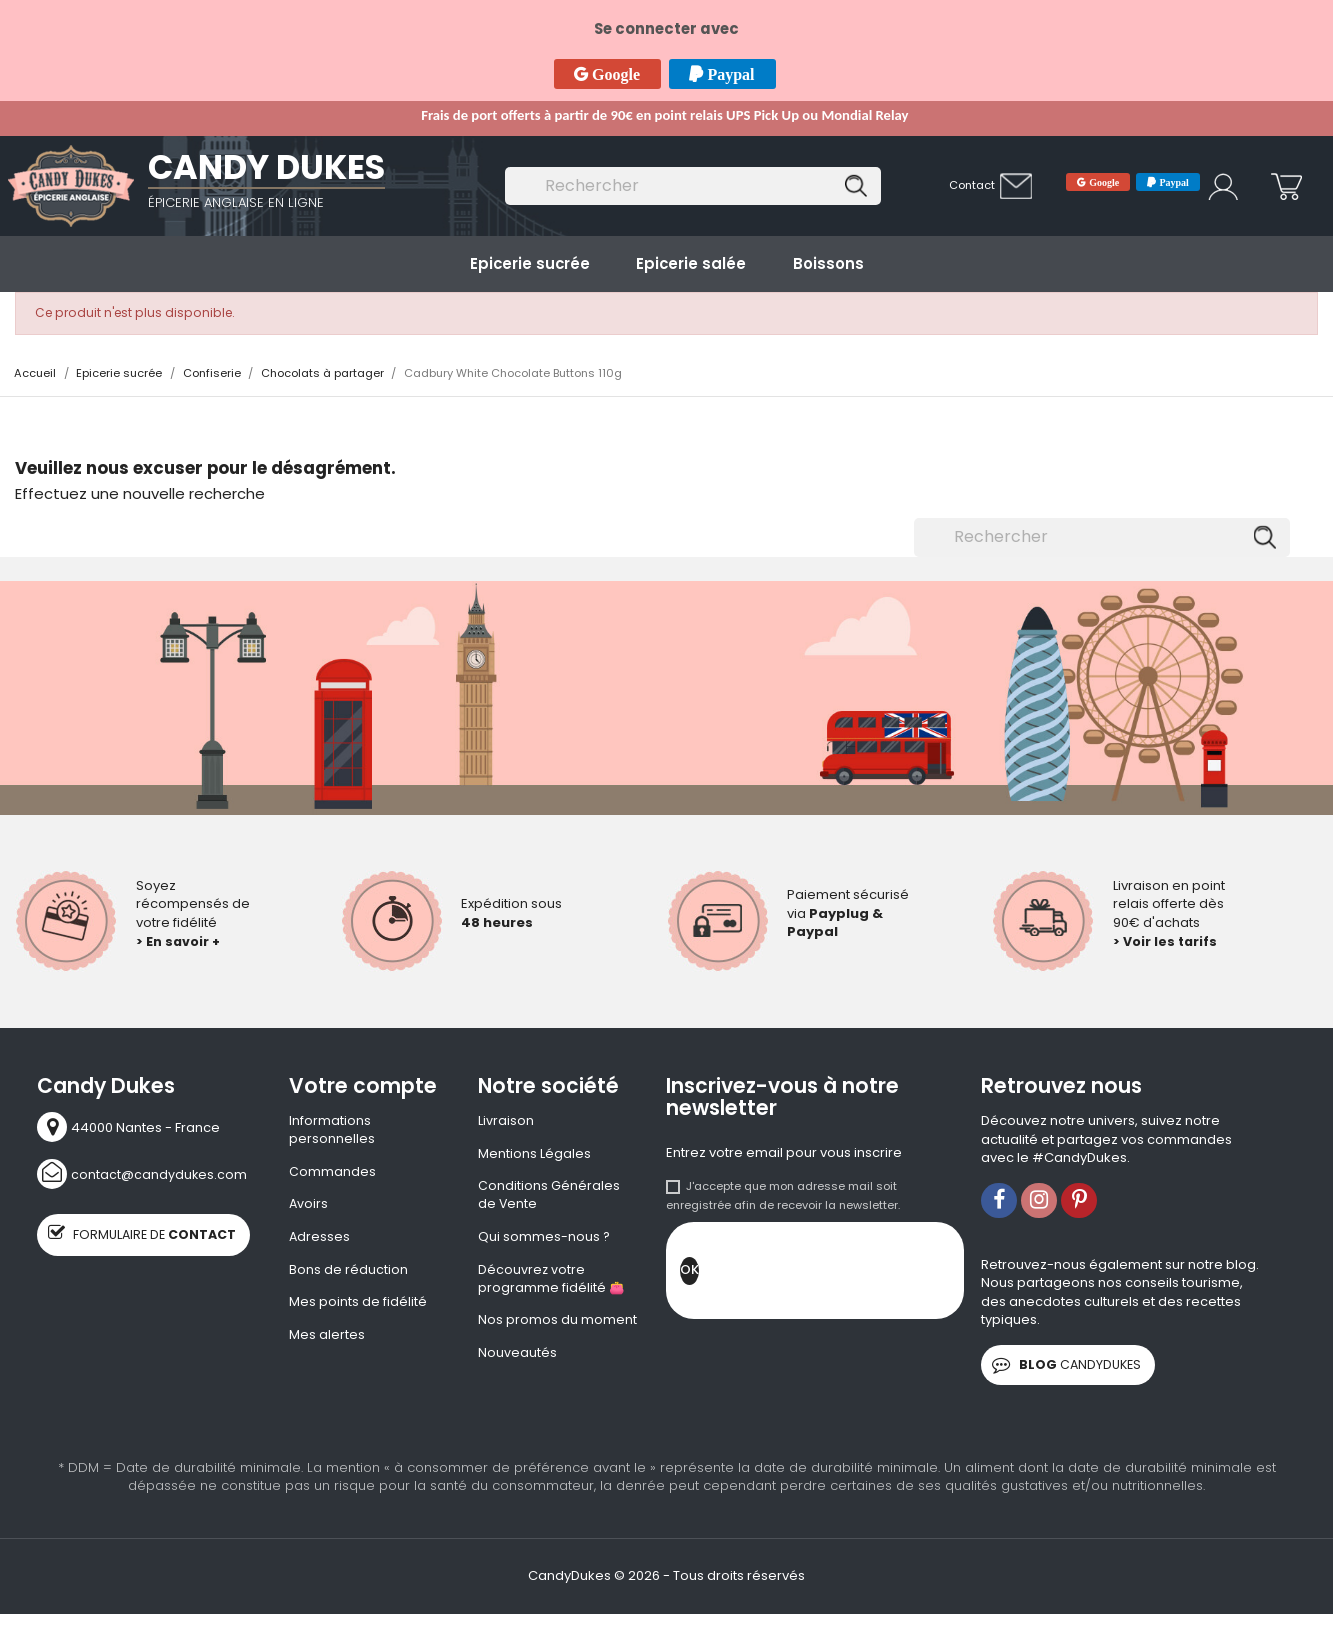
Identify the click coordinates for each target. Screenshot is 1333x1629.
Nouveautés (517, 1359)
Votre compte (363, 1086)
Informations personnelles (332, 1130)
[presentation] (851, 1276)
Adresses (320, 1240)
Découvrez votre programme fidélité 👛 (551, 1283)
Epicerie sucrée (530, 263)
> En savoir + (179, 941)
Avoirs (309, 1207)
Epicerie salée (691, 263)
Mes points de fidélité (358, 1307)
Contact (972, 185)
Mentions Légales (534, 1155)
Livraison (506, 1121)
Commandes (332, 1173)
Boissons (828, 263)
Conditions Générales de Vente (549, 1197)
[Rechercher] (693, 186)
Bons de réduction (348, 1274)
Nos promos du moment (557, 1326)
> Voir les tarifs (1166, 941)
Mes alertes (327, 1340)
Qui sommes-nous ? (544, 1240)
